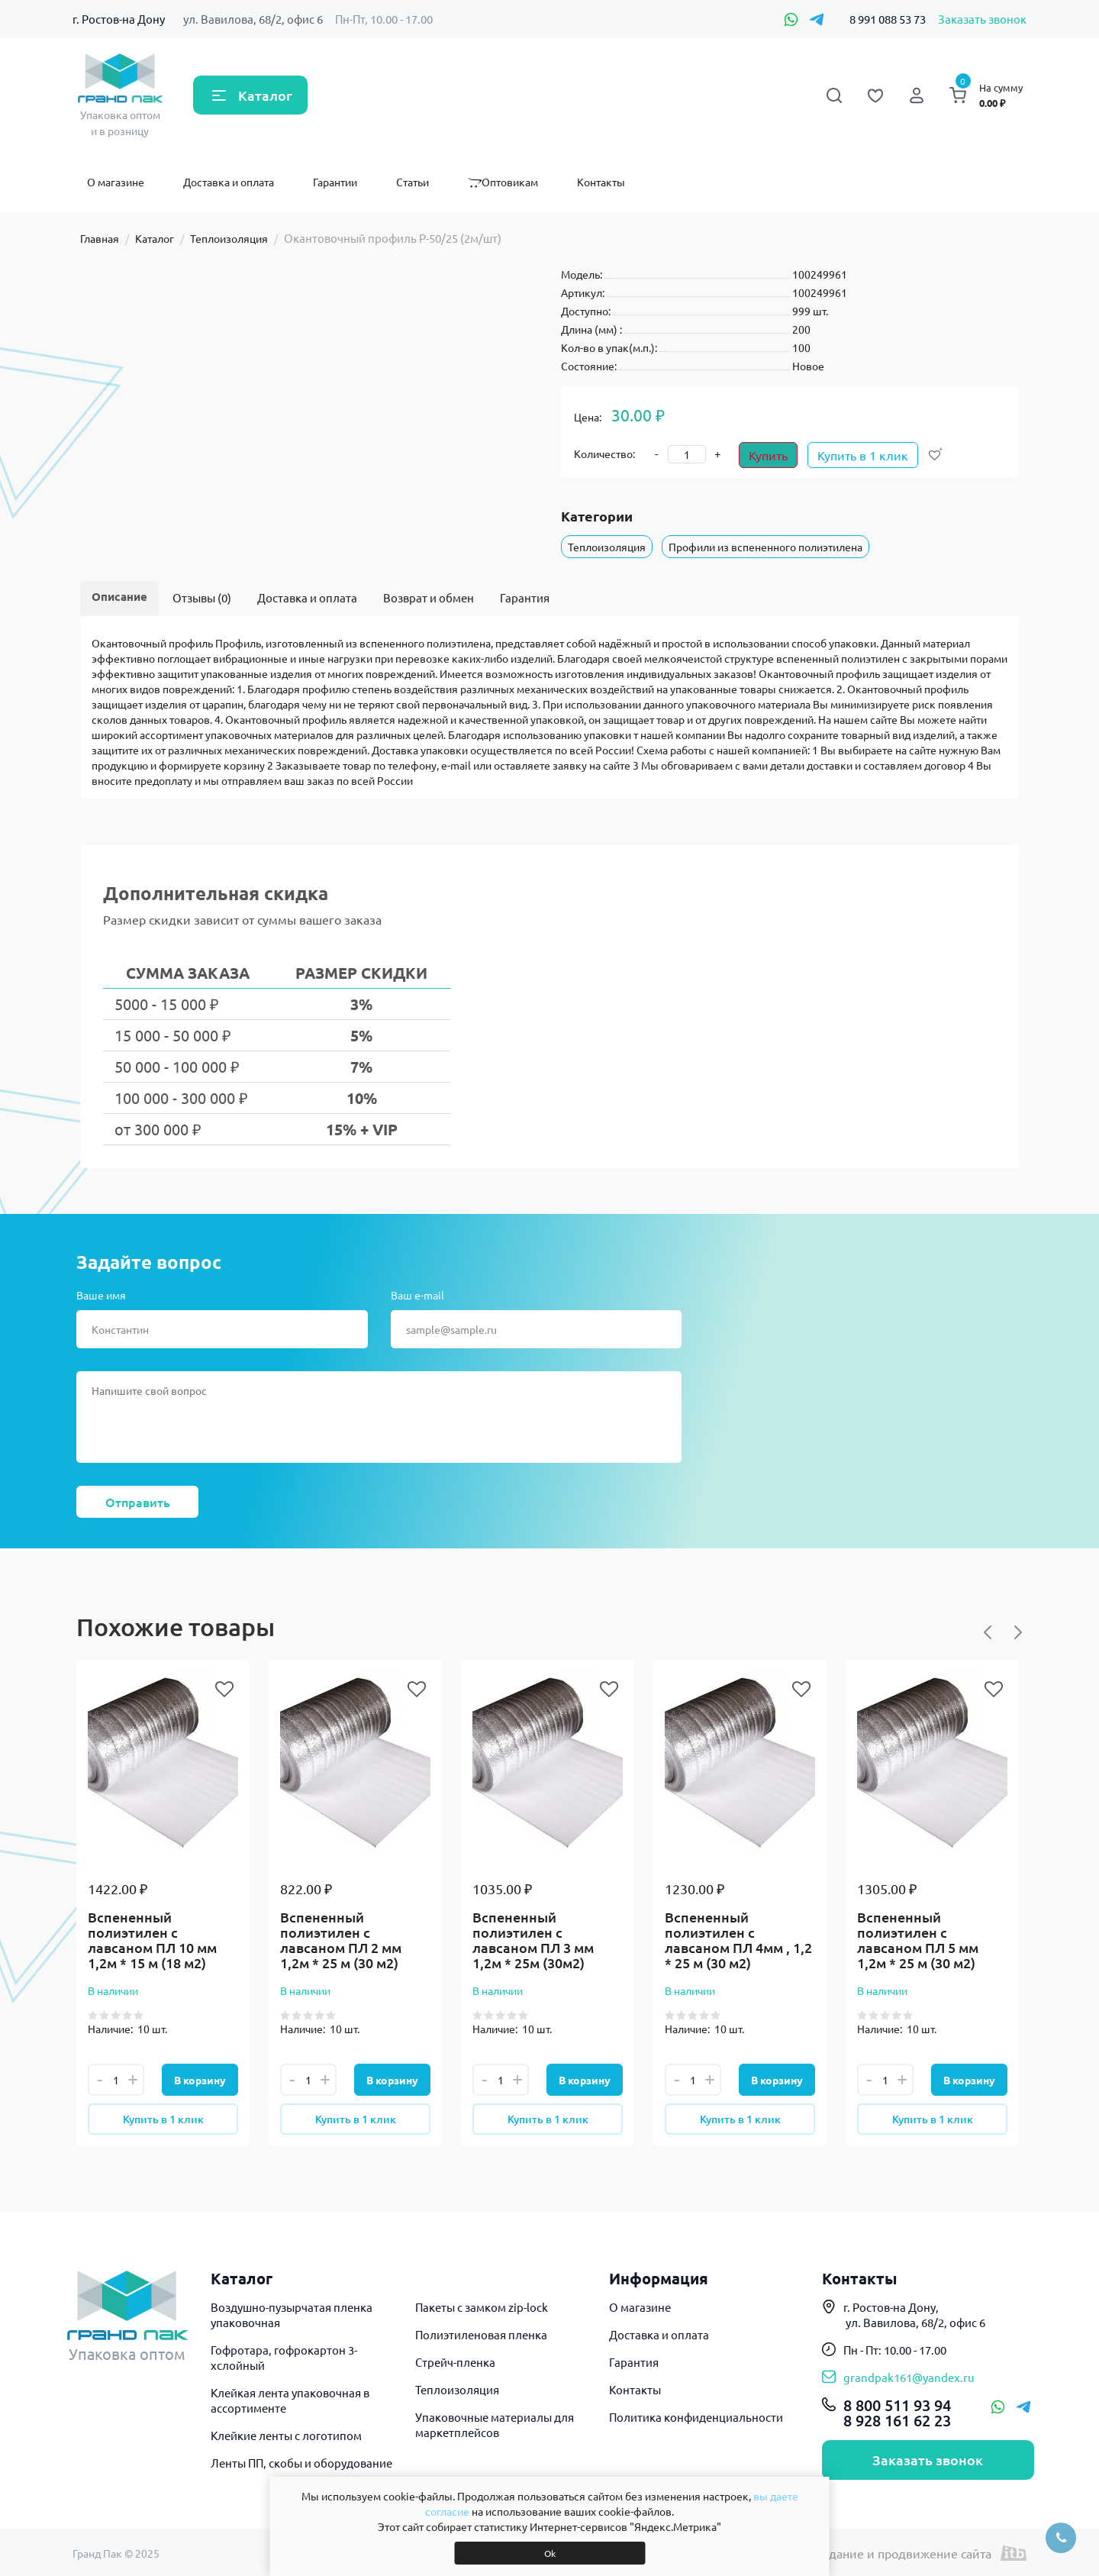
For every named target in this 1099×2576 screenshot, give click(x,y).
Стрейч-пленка (455, 2362)
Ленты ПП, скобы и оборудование (301, 2462)
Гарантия (525, 597)
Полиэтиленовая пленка (481, 2334)
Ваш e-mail (417, 1295)
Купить (768, 455)
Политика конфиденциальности (696, 2417)
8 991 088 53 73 (887, 18)
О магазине (115, 182)
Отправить (137, 1501)
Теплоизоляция (229, 238)
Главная (99, 238)
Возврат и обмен (428, 597)
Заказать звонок (982, 18)
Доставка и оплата (228, 182)
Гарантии (335, 182)
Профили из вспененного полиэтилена (765, 547)
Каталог (265, 95)
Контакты (601, 182)
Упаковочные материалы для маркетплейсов (494, 2424)
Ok (550, 2553)
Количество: (604, 453)
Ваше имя (101, 1295)
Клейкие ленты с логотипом (286, 2435)
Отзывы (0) (201, 597)
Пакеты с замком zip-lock (481, 2307)
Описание (119, 596)
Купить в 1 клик (862, 455)
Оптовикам (503, 182)
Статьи (412, 182)
